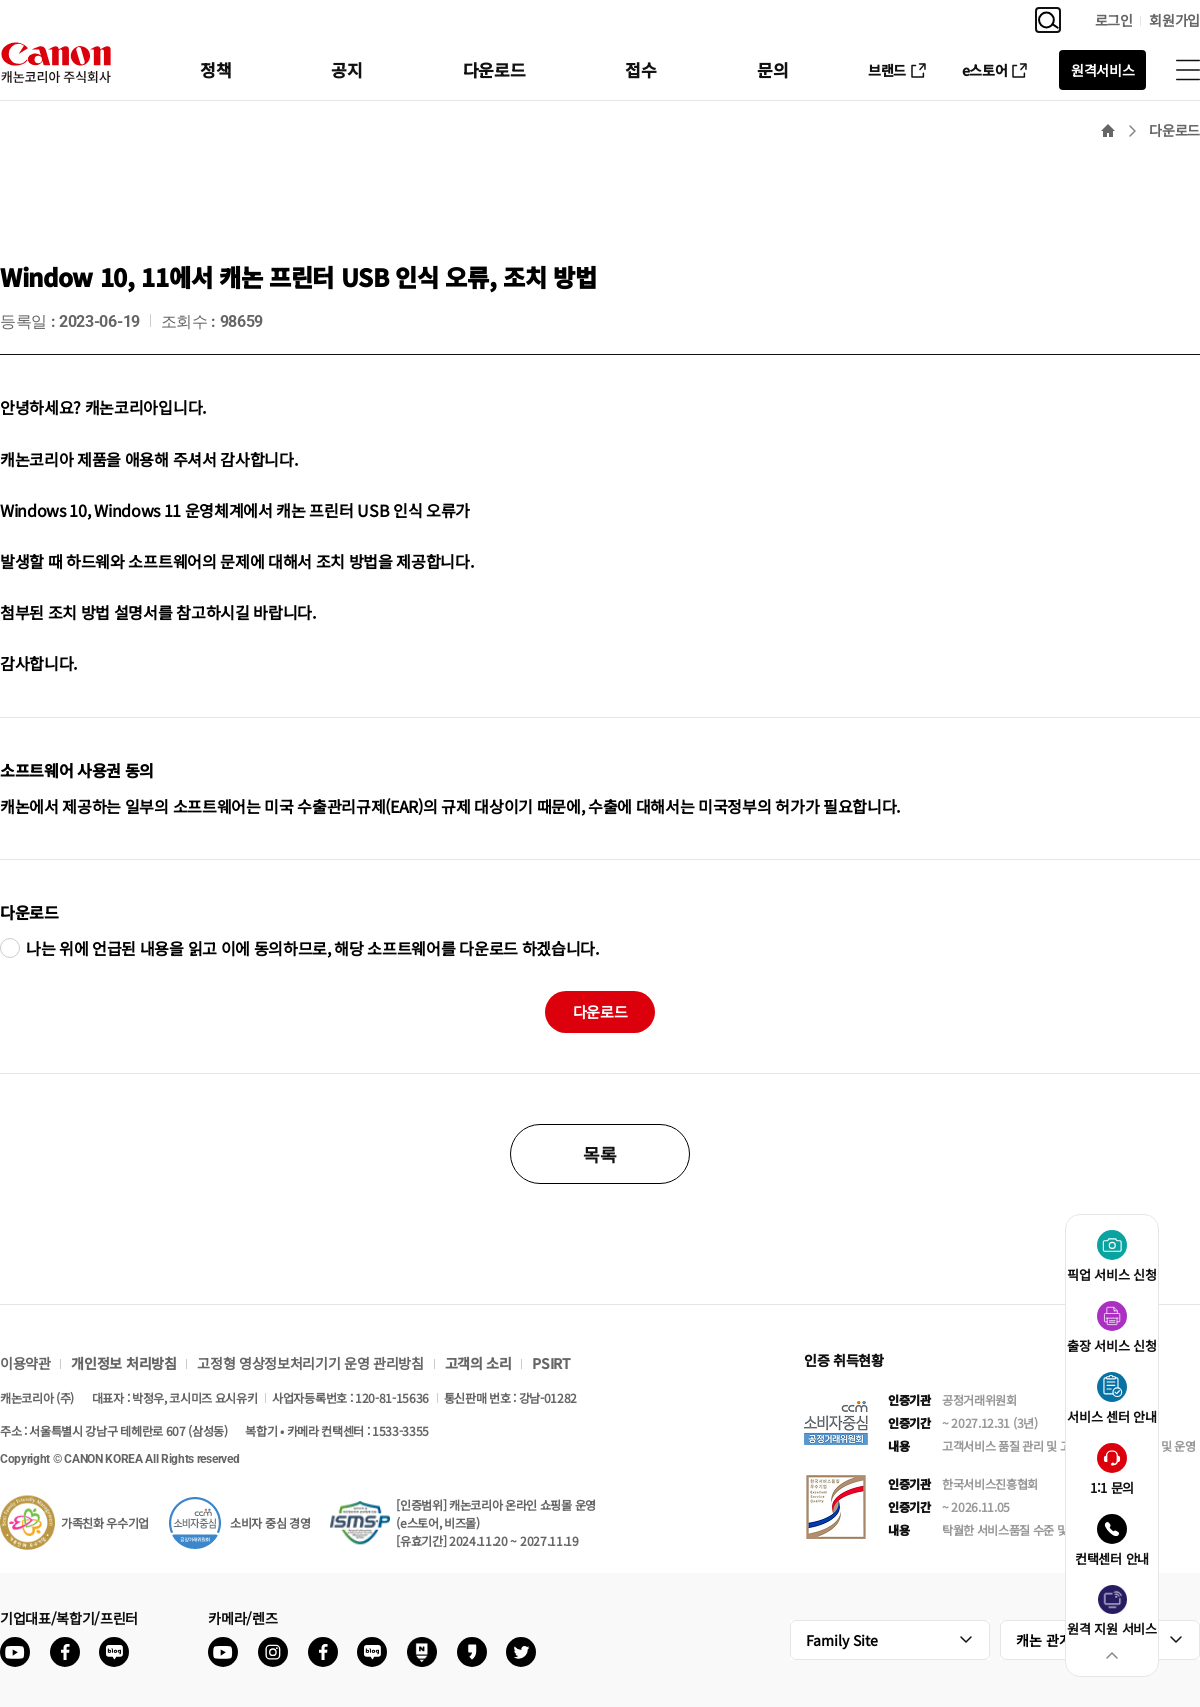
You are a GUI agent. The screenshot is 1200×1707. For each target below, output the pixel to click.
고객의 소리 (478, 1363)
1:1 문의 (1112, 1487)
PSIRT (551, 1363)
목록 (599, 1154)
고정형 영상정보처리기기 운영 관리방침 (310, 1363)
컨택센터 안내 (1112, 1558)
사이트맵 (1188, 70)
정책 (215, 69)
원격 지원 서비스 (1111, 1628)
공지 (346, 69)
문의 (772, 69)
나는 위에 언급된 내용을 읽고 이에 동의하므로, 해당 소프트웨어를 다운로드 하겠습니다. (312, 948)
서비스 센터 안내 (1111, 1416)
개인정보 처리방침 (123, 1363)
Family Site (842, 1640)
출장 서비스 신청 (1111, 1345)
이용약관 (25, 1363)
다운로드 (494, 69)
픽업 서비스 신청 (1111, 1274)
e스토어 (985, 70)
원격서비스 (1102, 70)
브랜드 (887, 70)
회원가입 (1174, 20)
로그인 (1114, 20)
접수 (640, 69)
